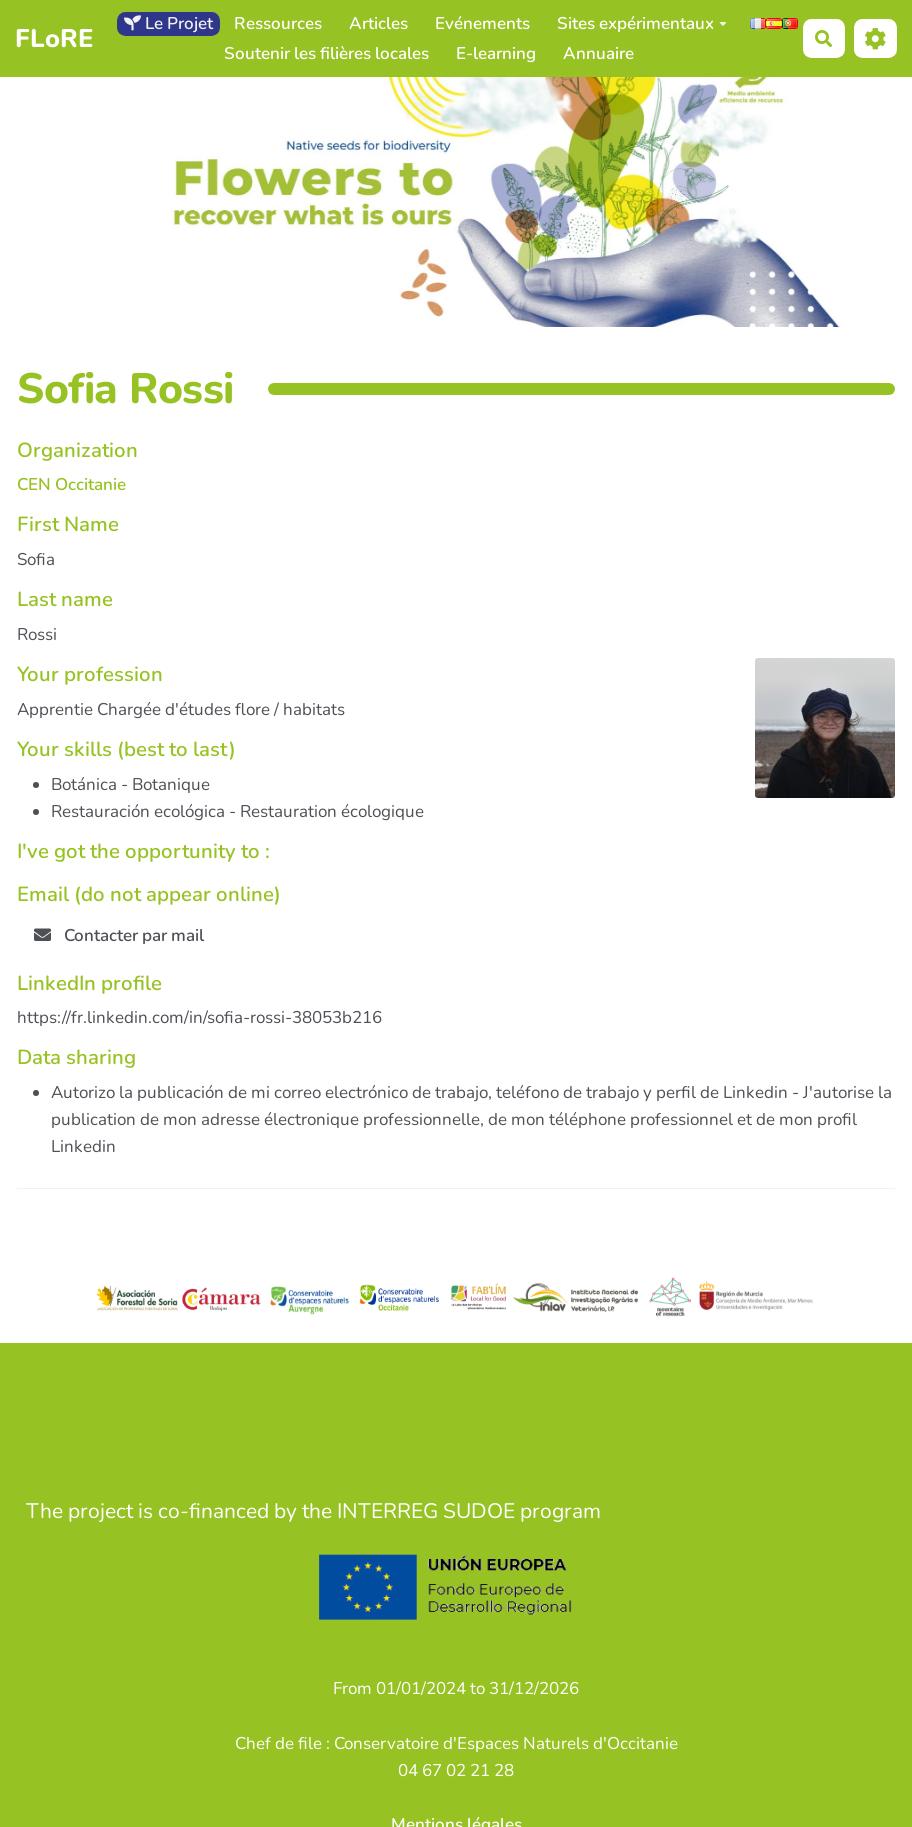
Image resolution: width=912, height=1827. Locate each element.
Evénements (482, 23)
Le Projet (168, 23)
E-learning (496, 53)
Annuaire (598, 53)
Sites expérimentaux (642, 23)
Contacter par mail (119, 935)
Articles (378, 23)
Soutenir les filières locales (326, 53)
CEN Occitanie (71, 484)
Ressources (278, 23)
